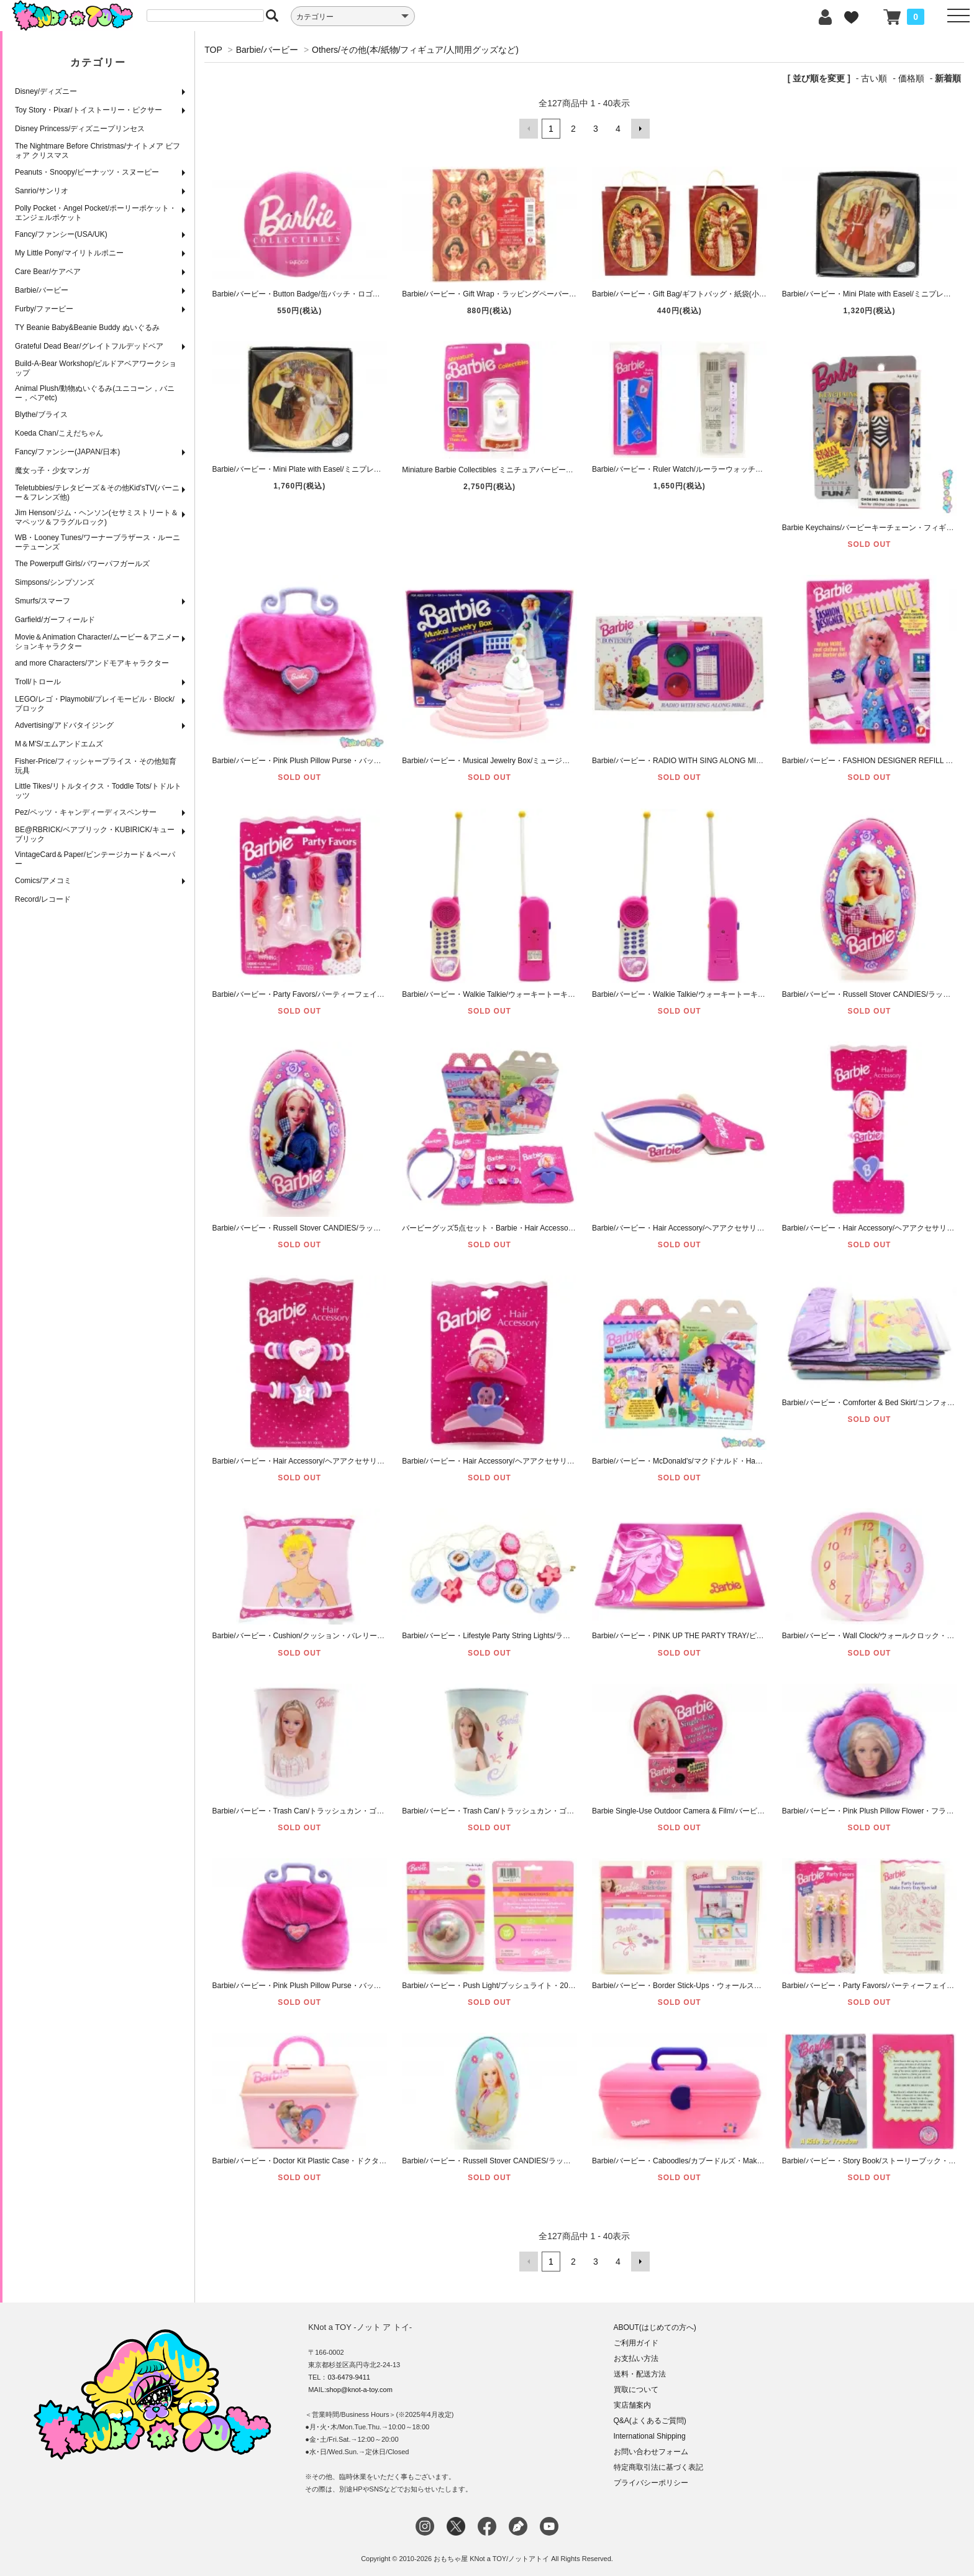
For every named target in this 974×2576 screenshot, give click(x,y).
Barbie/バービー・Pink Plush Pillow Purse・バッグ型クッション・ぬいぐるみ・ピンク (356, 1985)
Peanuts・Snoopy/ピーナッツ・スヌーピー (87, 172)
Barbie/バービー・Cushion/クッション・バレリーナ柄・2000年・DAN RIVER (341, 1635)
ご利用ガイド (636, 2343)
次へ (640, 129)
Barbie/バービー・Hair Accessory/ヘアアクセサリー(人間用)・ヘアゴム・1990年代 (350, 1461)
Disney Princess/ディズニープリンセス (80, 128)
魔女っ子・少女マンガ (52, 470)
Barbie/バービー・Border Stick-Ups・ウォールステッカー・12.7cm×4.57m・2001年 (732, 1985)
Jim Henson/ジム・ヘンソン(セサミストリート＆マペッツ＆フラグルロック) (96, 517)
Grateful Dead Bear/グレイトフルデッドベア (89, 346)
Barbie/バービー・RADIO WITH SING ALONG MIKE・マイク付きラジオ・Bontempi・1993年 (747, 760)
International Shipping (650, 2436)
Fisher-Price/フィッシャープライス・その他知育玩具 (95, 766)
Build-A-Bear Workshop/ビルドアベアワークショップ (96, 368)
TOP (213, 50)
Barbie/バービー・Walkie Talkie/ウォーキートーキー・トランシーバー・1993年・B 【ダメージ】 (564, 994)
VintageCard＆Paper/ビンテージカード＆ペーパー (95, 859)
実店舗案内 (632, 2405)
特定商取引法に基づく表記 (658, 2467)
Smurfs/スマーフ (42, 601)
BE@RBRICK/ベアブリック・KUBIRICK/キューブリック (95, 834)
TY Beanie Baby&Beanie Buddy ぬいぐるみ (87, 327)
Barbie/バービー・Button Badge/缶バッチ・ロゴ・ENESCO (311, 294)
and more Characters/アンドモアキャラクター (92, 663)
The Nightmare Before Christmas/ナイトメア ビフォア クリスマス (97, 151)
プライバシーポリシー (651, 2482)
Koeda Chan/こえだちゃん (59, 433)
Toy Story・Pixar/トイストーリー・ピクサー (88, 110)
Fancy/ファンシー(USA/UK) (61, 234)
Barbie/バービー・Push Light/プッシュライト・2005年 (493, 1985)
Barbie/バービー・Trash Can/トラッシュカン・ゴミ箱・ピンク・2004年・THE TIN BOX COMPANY (379, 1811)
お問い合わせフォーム (651, 2451)
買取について (636, 2389)
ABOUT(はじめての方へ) (655, 2327)
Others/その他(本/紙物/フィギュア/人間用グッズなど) (415, 50)
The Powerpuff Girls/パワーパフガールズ (82, 563)
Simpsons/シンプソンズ (54, 582)
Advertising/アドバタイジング (64, 725)
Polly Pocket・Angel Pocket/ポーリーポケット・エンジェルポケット (95, 213)
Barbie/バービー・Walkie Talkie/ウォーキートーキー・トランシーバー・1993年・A (730, 994)
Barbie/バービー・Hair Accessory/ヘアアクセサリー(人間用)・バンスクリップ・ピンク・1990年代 (566, 1461)
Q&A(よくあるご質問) (650, 2420)
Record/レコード (43, 899)
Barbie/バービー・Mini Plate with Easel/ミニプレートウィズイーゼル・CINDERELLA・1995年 (369, 468)
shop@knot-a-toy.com (359, 2389)
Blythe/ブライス (41, 414)
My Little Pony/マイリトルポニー (69, 253)
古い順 (874, 78)
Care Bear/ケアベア (48, 271)
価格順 (911, 78)
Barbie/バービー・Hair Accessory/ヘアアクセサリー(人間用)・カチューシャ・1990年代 (737, 1227)
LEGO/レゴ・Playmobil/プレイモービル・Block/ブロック (95, 704)
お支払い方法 (636, 2358)
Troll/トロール (38, 681)
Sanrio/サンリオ (41, 190)
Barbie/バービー (41, 290)
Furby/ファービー (44, 309)
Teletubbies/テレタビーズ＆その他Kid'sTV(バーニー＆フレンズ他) (97, 493)
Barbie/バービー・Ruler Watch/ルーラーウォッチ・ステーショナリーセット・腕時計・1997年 (749, 468)
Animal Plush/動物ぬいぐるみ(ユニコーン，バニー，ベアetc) (95, 393)
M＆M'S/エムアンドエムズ (59, 744)
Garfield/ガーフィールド (55, 619)
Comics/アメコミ (43, 880)
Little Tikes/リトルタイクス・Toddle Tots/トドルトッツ (98, 791)
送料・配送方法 (640, 2374)
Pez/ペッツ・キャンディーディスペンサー (86, 812)
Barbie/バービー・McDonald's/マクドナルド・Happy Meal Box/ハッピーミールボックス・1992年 (754, 1461)
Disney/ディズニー (46, 91)
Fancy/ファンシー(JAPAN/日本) (67, 451)
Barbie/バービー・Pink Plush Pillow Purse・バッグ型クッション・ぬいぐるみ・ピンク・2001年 (372, 760)
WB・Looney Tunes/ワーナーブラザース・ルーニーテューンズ (97, 542)
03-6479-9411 (348, 2377)
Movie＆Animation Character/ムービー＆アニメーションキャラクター (97, 642)
